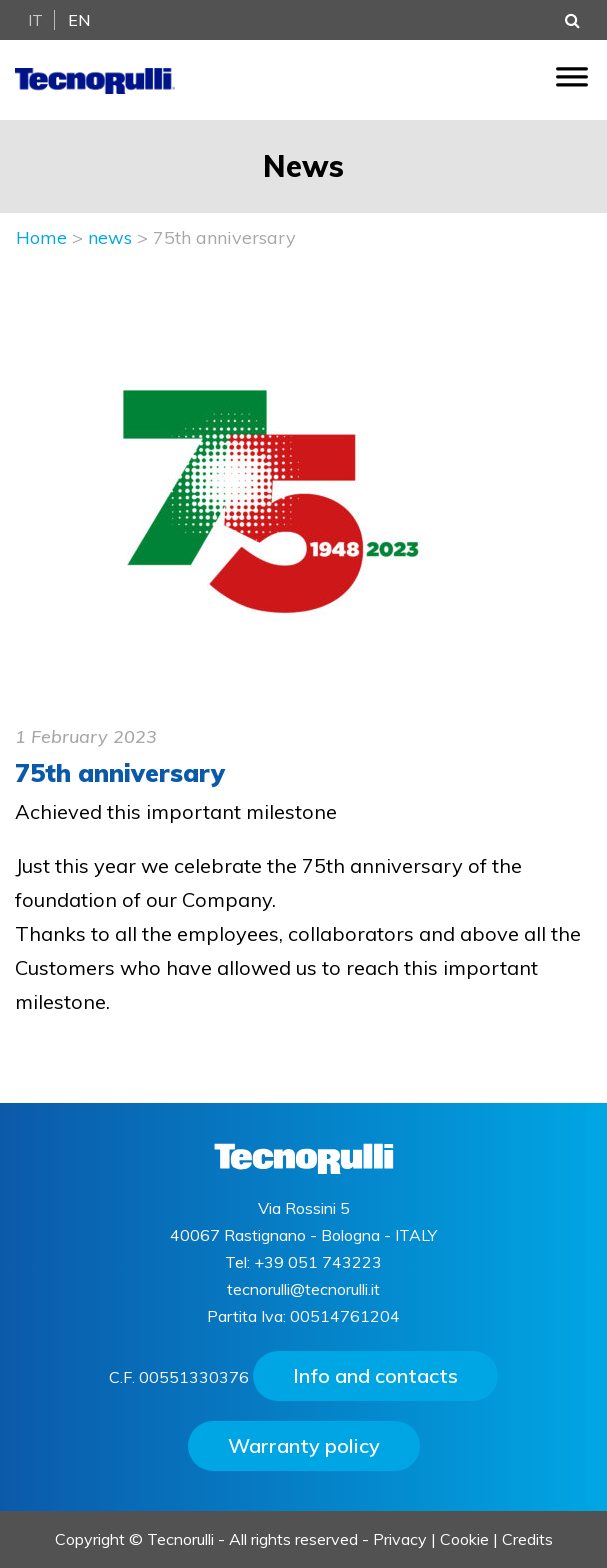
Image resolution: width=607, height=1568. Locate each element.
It (35, 20)
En (79, 20)
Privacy (400, 1539)
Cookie (464, 1539)
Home (41, 237)
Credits (527, 1539)
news (110, 237)
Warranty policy (304, 1445)
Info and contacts (375, 1375)
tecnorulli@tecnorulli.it (303, 1289)
